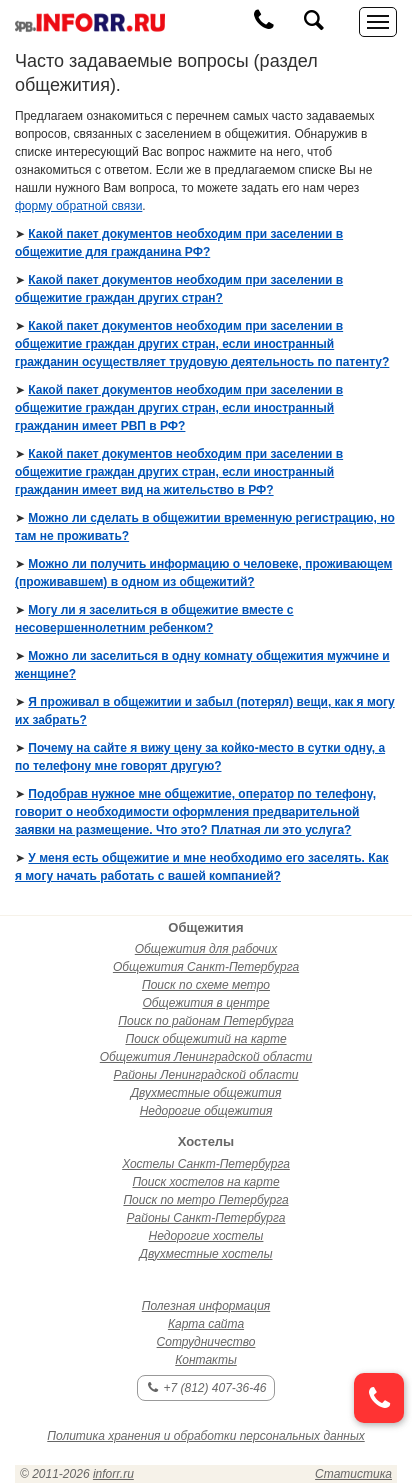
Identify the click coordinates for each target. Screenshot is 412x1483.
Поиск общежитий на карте (205, 1039)
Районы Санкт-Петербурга (206, 1218)
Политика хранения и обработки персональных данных (205, 1436)
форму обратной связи (78, 206)
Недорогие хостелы (206, 1236)
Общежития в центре (205, 1003)
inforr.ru (113, 1474)
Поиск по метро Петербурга (205, 1200)
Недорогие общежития (206, 1111)
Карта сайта (206, 1324)
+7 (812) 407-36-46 (207, 1388)
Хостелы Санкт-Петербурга (206, 1164)
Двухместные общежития (206, 1093)
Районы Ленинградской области (205, 1075)
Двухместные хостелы (206, 1254)
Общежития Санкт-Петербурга (206, 967)
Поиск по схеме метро (206, 985)
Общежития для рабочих (206, 949)
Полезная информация (206, 1306)
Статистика (353, 1474)
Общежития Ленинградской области (206, 1057)
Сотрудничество (206, 1342)
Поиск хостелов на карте (205, 1182)
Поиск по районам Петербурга (205, 1021)
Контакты (206, 1360)
